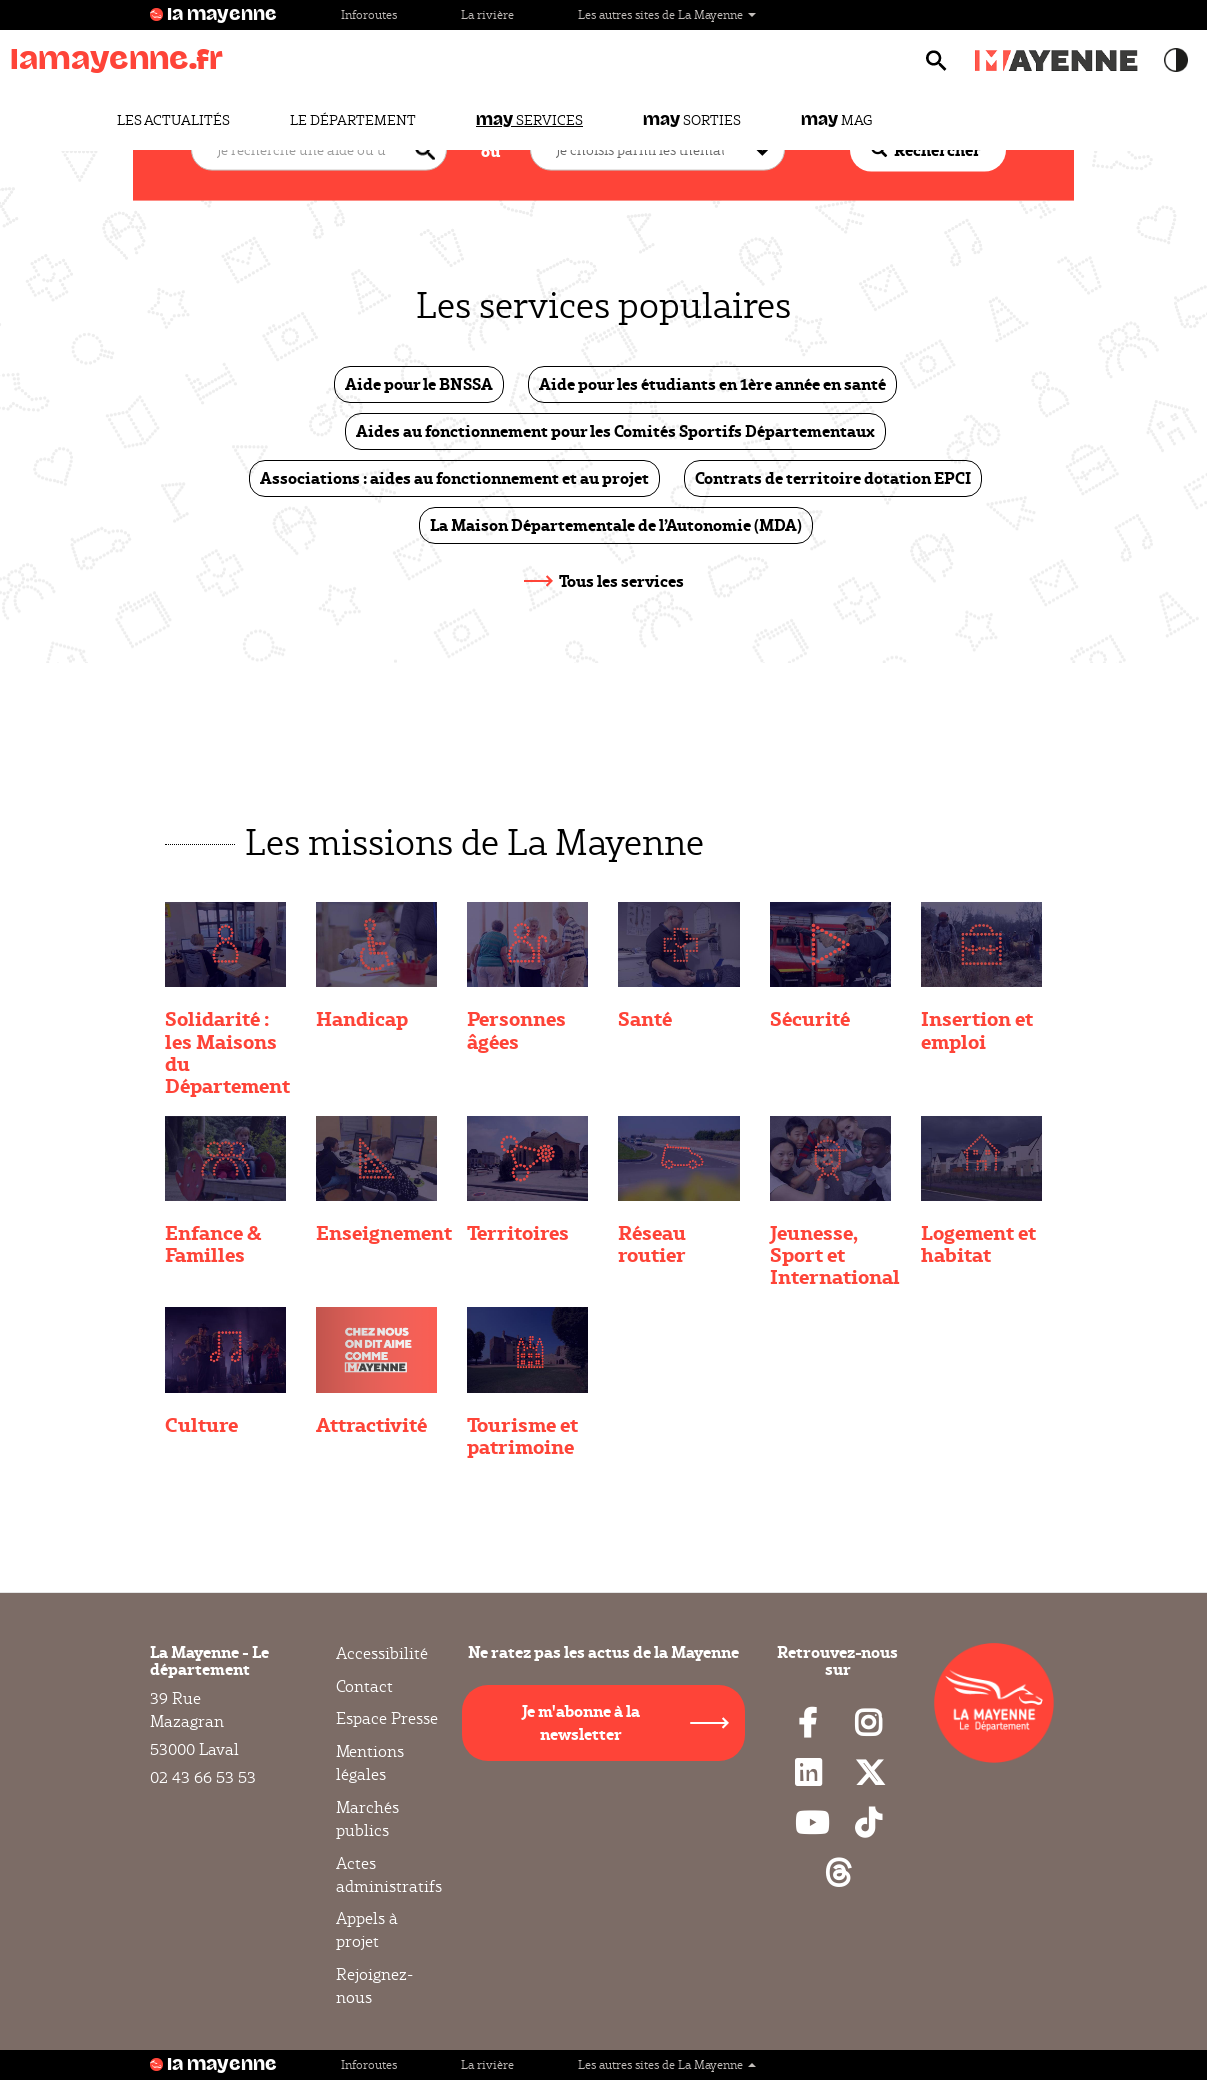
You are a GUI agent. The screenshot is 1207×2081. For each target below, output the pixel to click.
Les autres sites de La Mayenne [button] (667, 14)
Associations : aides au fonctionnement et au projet (454, 477)
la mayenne (222, 15)
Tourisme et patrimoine (522, 1435)
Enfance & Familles (212, 1243)
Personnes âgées (516, 1029)
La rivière (487, 14)
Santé (645, 1018)
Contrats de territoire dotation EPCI (833, 477)
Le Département (353, 120)
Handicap (362, 1018)
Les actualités (173, 120)
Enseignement (384, 1232)
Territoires (518, 1232)
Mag (836, 120)
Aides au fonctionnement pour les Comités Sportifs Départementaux (615, 430)
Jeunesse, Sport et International (835, 1254)
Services (529, 120)
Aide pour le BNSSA (419, 383)
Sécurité (810, 1018)
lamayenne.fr (116, 59)
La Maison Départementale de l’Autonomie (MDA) (616, 524)
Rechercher (926, 149)
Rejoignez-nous (374, 1986)
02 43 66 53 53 (203, 1777)
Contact (364, 1686)
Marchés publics (367, 1819)
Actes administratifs (389, 1875)
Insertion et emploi (977, 1029)
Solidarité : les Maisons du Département (227, 1051)
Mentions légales (370, 1763)
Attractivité (371, 1424)
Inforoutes (369, 14)
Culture (201, 1424)
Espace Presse (387, 1718)
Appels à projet (367, 1930)
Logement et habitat (978, 1243)
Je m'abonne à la (581, 1722)
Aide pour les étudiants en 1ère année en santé (712, 383)
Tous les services (621, 580)
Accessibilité (382, 1654)
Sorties (692, 120)
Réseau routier (652, 1243)
